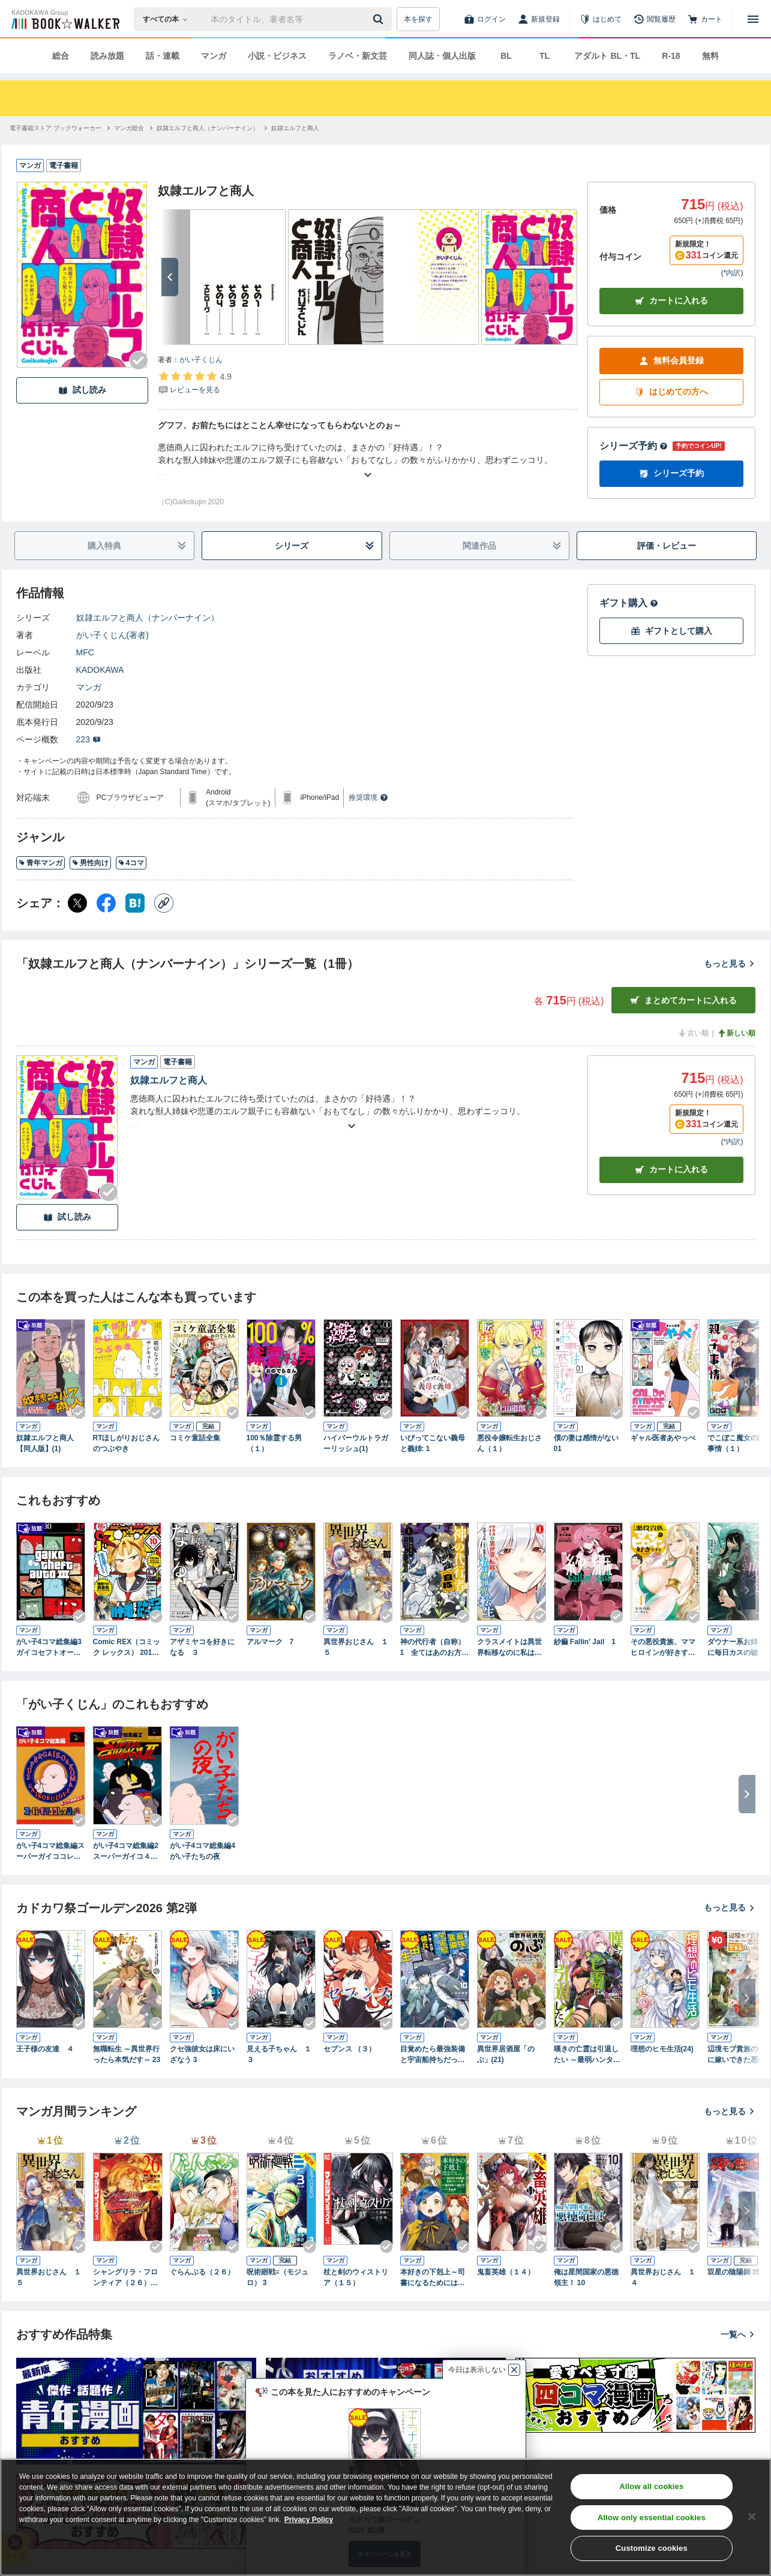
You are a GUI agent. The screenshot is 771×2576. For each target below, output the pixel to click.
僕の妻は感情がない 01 (586, 1443)
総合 (60, 56)
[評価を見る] (195, 382)
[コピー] (164, 903)
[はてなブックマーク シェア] (135, 903)
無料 (710, 56)
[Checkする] (138, 360)
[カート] (705, 19)
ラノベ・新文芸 (357, 56)
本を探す (418, 19)
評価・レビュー (666, 545)
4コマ (131, 863)
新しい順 (736, 1033)
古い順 (693, 1033)
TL (544, 56)
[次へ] (169, 277)
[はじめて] (600, 19)
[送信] (379, 19)
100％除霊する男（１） (274, 1443)
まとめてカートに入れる (683, 1000)
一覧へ (738, 2334)
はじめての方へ (671, 392)
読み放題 (107, 56)
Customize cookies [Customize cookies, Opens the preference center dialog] (652, 2548)
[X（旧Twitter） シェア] (77, 903)
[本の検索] (168, 19)
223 (88, 739)
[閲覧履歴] (654, 19)
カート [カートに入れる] (671, 1169)
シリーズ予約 (633, 446)
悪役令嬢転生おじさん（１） (509, 1443)
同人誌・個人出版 (442, 56)
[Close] (752, 2516)
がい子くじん (201, 360)
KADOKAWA (100, 670)
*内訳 (732, 273)
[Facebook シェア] (106, 903)
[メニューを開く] (753, 19)
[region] (385, 2517)
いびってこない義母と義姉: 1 (432, 1443)
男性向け (90, 863)
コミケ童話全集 (195, 1438)
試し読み (82, 390)
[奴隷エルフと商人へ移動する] (295, 128)
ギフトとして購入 (671, 631)
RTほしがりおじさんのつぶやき (126, 1443)
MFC (85, 652)
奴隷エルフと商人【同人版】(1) (45, 1443)
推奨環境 (368, 797)
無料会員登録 (671, 361)
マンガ (213, 56)
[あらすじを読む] (368, 460)
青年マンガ (40, 863)
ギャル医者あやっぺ (663, 1438)
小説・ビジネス (277, 56)
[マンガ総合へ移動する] (129, 128)
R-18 (671, 56)
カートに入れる (671, 301)
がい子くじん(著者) (112, 635)
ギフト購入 (628, 603)
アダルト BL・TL (607, 56)
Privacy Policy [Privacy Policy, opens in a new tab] (308, 2519)
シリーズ (324, 546)
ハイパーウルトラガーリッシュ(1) (355, 1443)
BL (506, 56)
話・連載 (162, 56)
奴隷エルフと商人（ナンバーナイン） (147, 617)
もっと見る (729, 963)
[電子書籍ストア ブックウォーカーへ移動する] (55, 128)
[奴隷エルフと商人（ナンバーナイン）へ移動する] (208, 128)
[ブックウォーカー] (64, 19)
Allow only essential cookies (652, 2517)
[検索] (379, 19)
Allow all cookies (651, 2486)
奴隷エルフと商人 (168, 1080)
